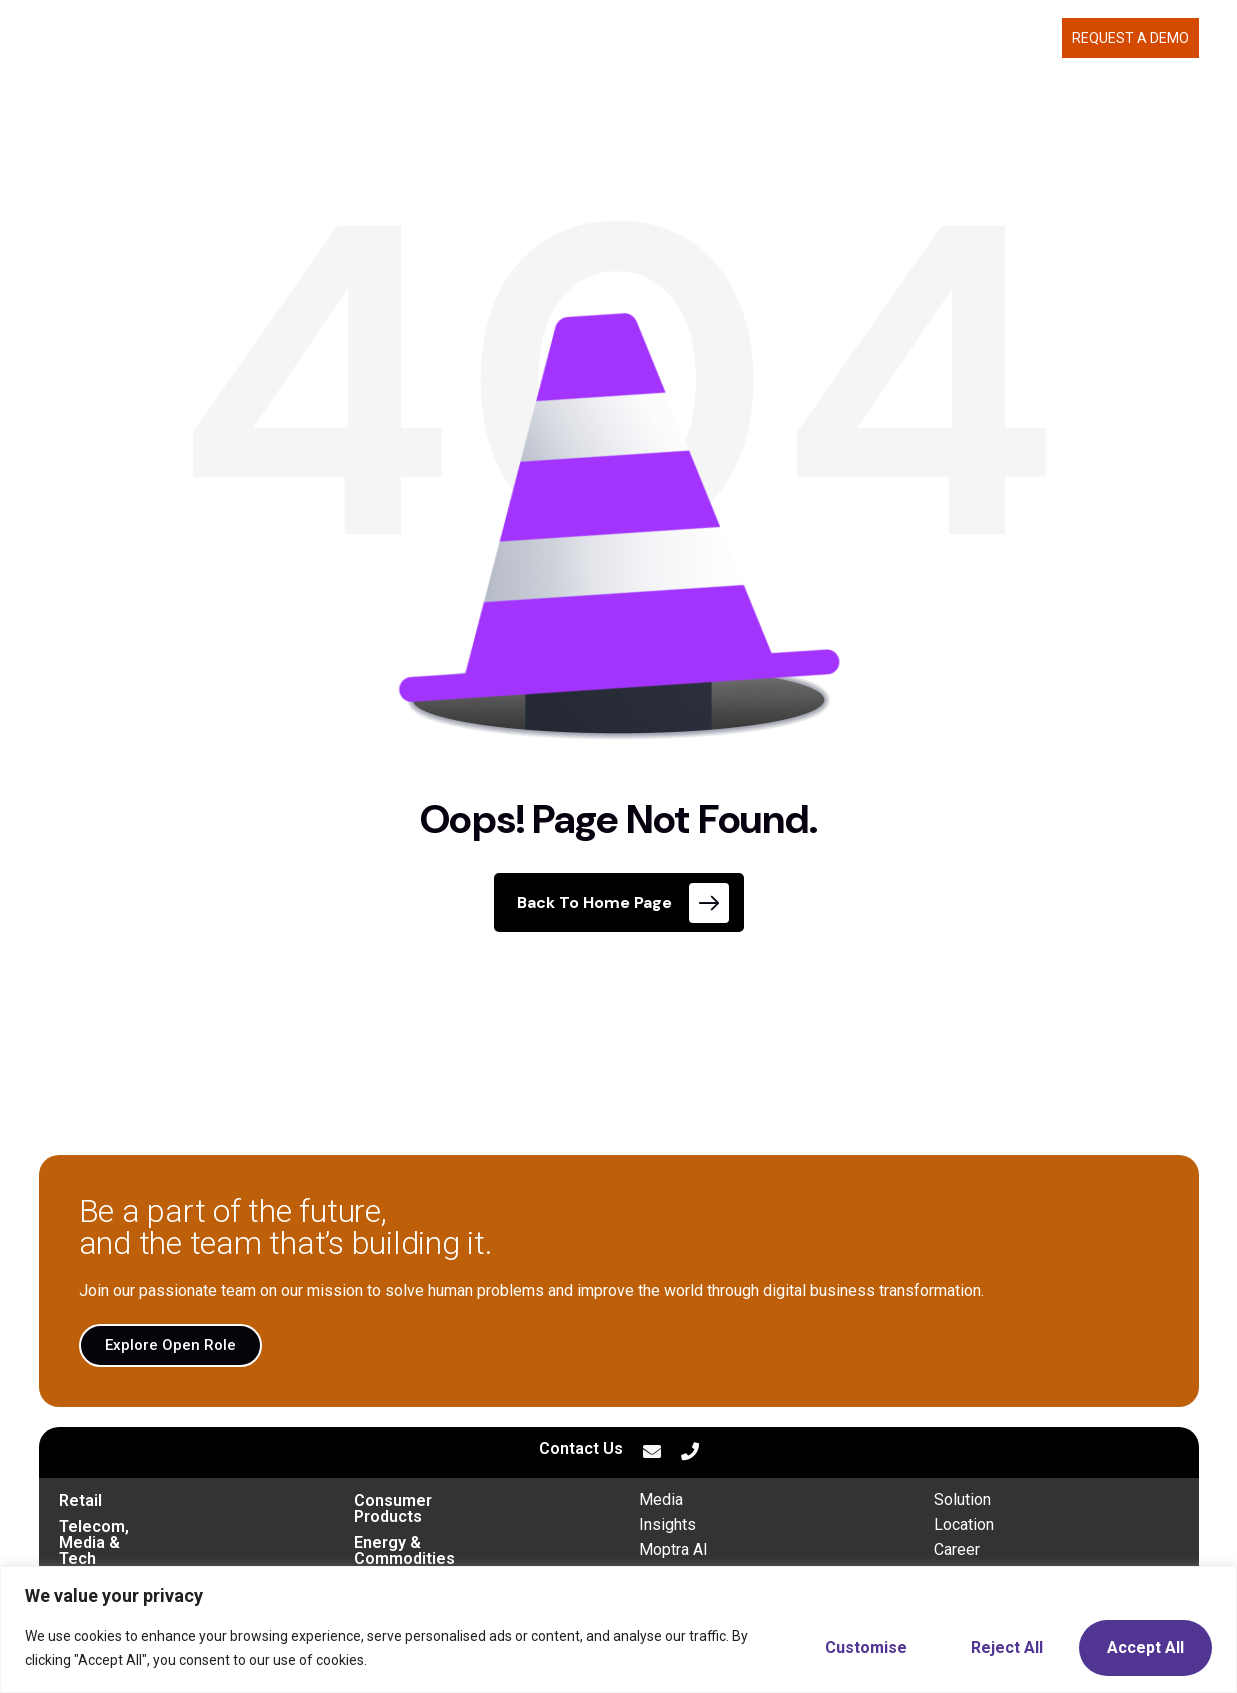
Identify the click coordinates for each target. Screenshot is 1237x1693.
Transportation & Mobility (153, 1552)
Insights (667, 1524)
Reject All (1007, 1647)
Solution (962, 1499)
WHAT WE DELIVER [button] (738, 38)
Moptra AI (673, 1549)
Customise (866, 1647)
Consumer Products (429, 1500)
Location (964, 1524)
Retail (80, 1500)
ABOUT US (871, 38)
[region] (618, 1629)
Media (661, 1499)
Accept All (1145, 1647)
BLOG (1034, 38)
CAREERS (966, 38)
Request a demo (1130, 38)
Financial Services (422, 1552)
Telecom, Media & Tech (147, 1526)
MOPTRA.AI (611, 38)
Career (957, 1549)
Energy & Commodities (440, 1526)
